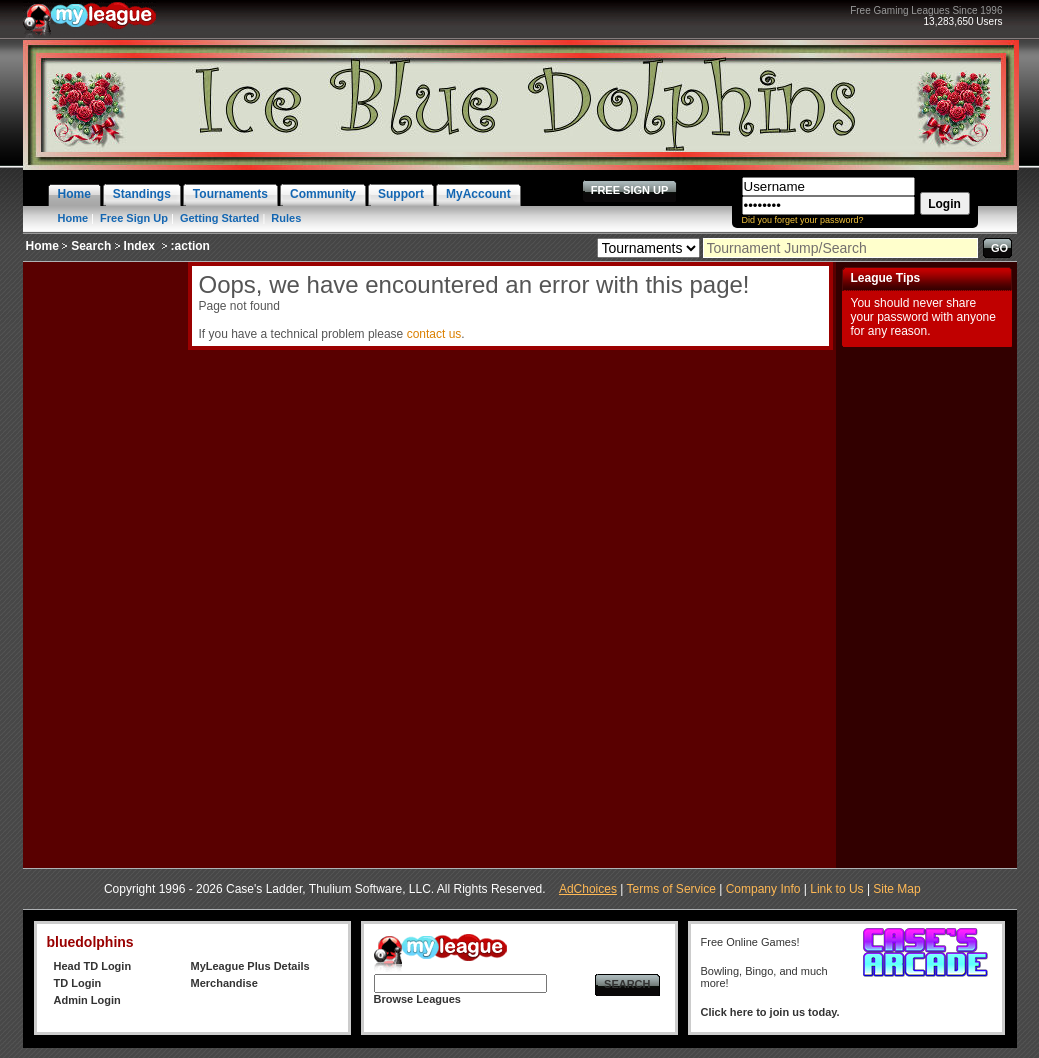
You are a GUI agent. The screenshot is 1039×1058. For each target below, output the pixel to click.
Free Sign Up (134, 218)
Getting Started (219, 218)
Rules (286, 218)
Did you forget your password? (803, 220)
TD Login (78, 983)
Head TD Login (93, 966)
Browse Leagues (417, 999)
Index (139, 246)
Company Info (763, 889)
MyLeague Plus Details (250, 966)
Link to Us (836, 889)
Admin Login (87, 1000)
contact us (434, 334)
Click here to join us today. (770, 1012)
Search (91, 246)
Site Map (896, 889)
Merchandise (224, 983)
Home (73, 218)
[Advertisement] (103, 562)
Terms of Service (671, 889)
